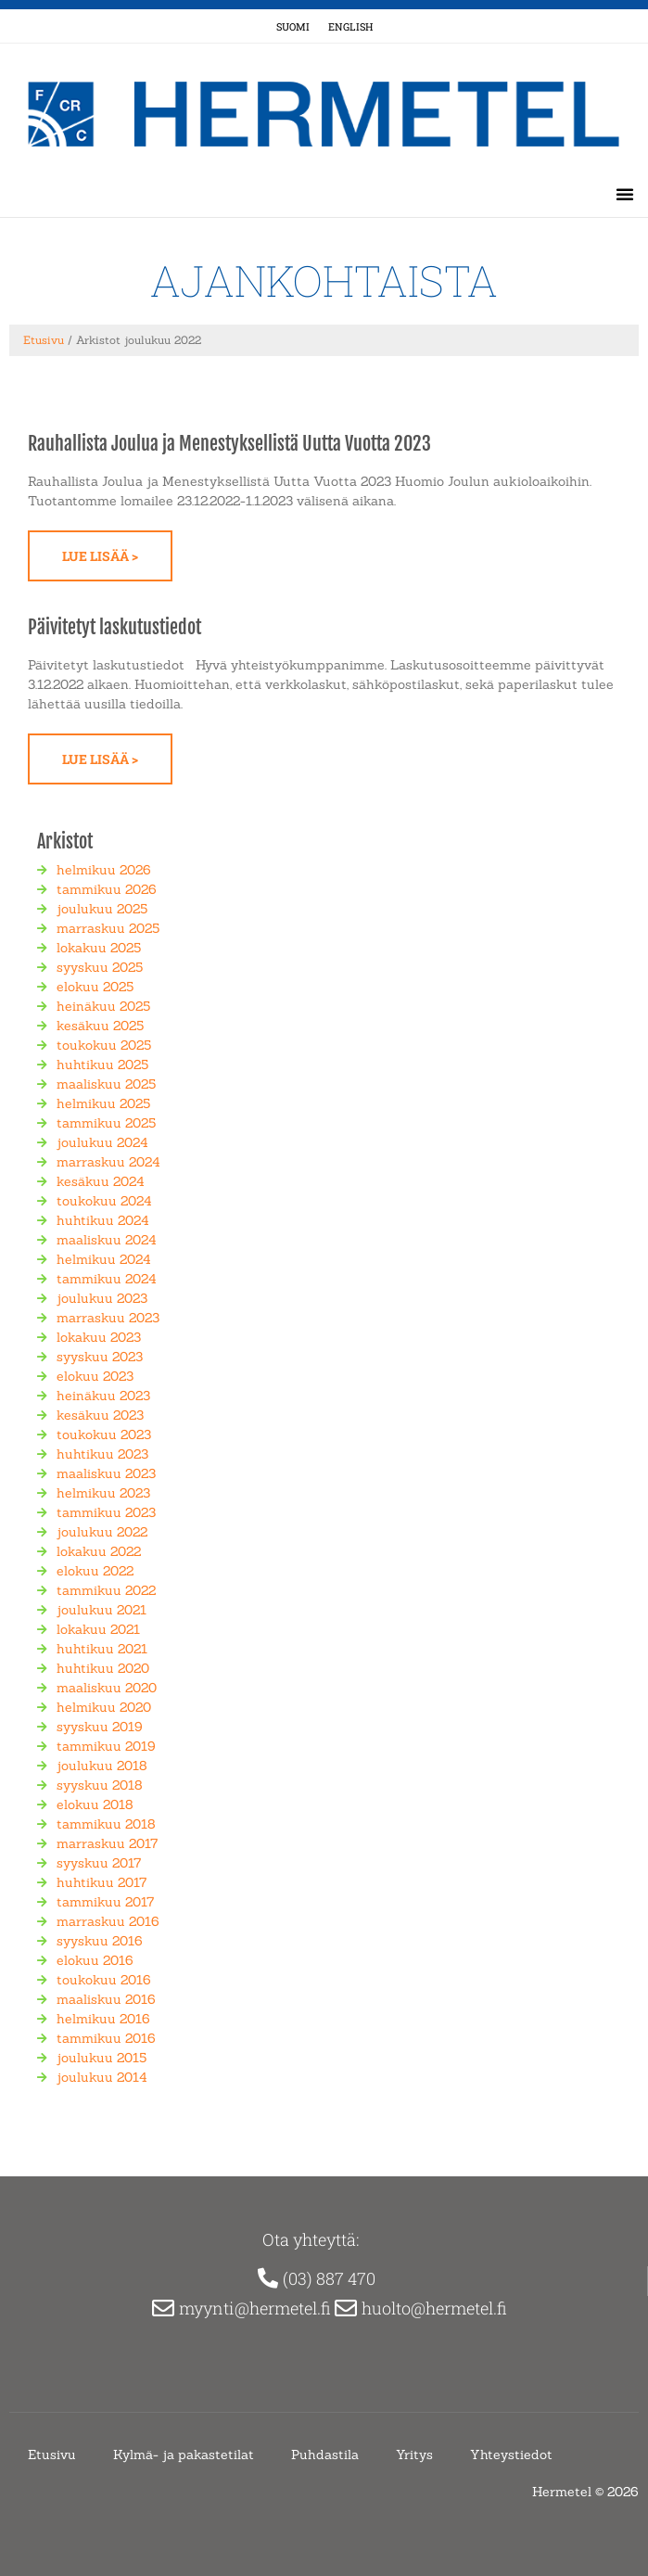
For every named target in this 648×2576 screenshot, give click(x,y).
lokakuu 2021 (98, 1629)
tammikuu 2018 (106, 1824)
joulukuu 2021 (101, 1609)
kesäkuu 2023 (100, 1415)
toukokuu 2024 (104, 1200)
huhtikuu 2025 (102, 1064)
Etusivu (43, 340)
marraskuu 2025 (108, 928)
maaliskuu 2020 (107, 1687)
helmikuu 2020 (104, 1707)
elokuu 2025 (95, 986)
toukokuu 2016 (104, 1979)
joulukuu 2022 (102, 1532)
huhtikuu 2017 (101, 1882)
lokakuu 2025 (99, 947)
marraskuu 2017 (107, 1843)
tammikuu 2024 (107, 1278)
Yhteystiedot (511, 2454)
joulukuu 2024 (102, 1142)
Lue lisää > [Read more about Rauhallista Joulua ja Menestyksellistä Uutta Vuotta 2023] (100, 556)
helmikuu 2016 (103, 2018)
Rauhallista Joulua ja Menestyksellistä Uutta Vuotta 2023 (229, 443)
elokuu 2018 (95, 1804)
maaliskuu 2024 (107, 1239)
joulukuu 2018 (102, 1765)
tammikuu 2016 (106, 2038)
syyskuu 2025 (100, 967)
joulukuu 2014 (102, 2077)
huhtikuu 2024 (103, 1220)
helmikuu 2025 (103, 1103)
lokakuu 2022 (99, 1551)
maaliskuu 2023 (106, 1473)
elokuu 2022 (95, 1570)
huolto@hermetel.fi (436, 2308)
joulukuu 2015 (101, 2057)
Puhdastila (325, 2454)
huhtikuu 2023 (102, 1454)
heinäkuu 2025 (103, 1006)
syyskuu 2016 (100, 1940)
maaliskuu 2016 (106, 1999)
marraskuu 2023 (108, 1317)
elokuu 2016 (95, 1960)
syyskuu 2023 (100, 1356)
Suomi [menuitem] (293, 26)
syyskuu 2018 (100, 1785)
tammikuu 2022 (106, 1590)
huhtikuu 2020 (103, 1668)
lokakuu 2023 (99, 1337)
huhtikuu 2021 (102, 1648)
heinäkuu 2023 (103, 1395)
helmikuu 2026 (104, 869)
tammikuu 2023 (106, 1512)
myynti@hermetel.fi (257, 2308)
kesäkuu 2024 (101, 1181)
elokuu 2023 (95, 1376)
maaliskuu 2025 (106, 1084)
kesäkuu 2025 (100, 1025)
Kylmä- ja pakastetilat (183, 2454)
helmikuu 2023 (103, 1493)
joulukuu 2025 (102, 908)
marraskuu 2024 (108, 1162)
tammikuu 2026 (107, 889)
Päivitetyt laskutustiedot (114, 627)
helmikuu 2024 (104, 1259)
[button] (625, 194)
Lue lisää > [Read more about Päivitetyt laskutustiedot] (100, 759)
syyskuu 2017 (99, 1863)
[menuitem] (293, 26)
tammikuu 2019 (106, 1746)
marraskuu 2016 (108, 1921)
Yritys (414, 2454)
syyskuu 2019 (100, 1726)
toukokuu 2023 (104, 1434)
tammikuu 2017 (105, 1902)
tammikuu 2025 (106, 1123)
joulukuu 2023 (102, 1298)
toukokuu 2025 (104, 1045)
